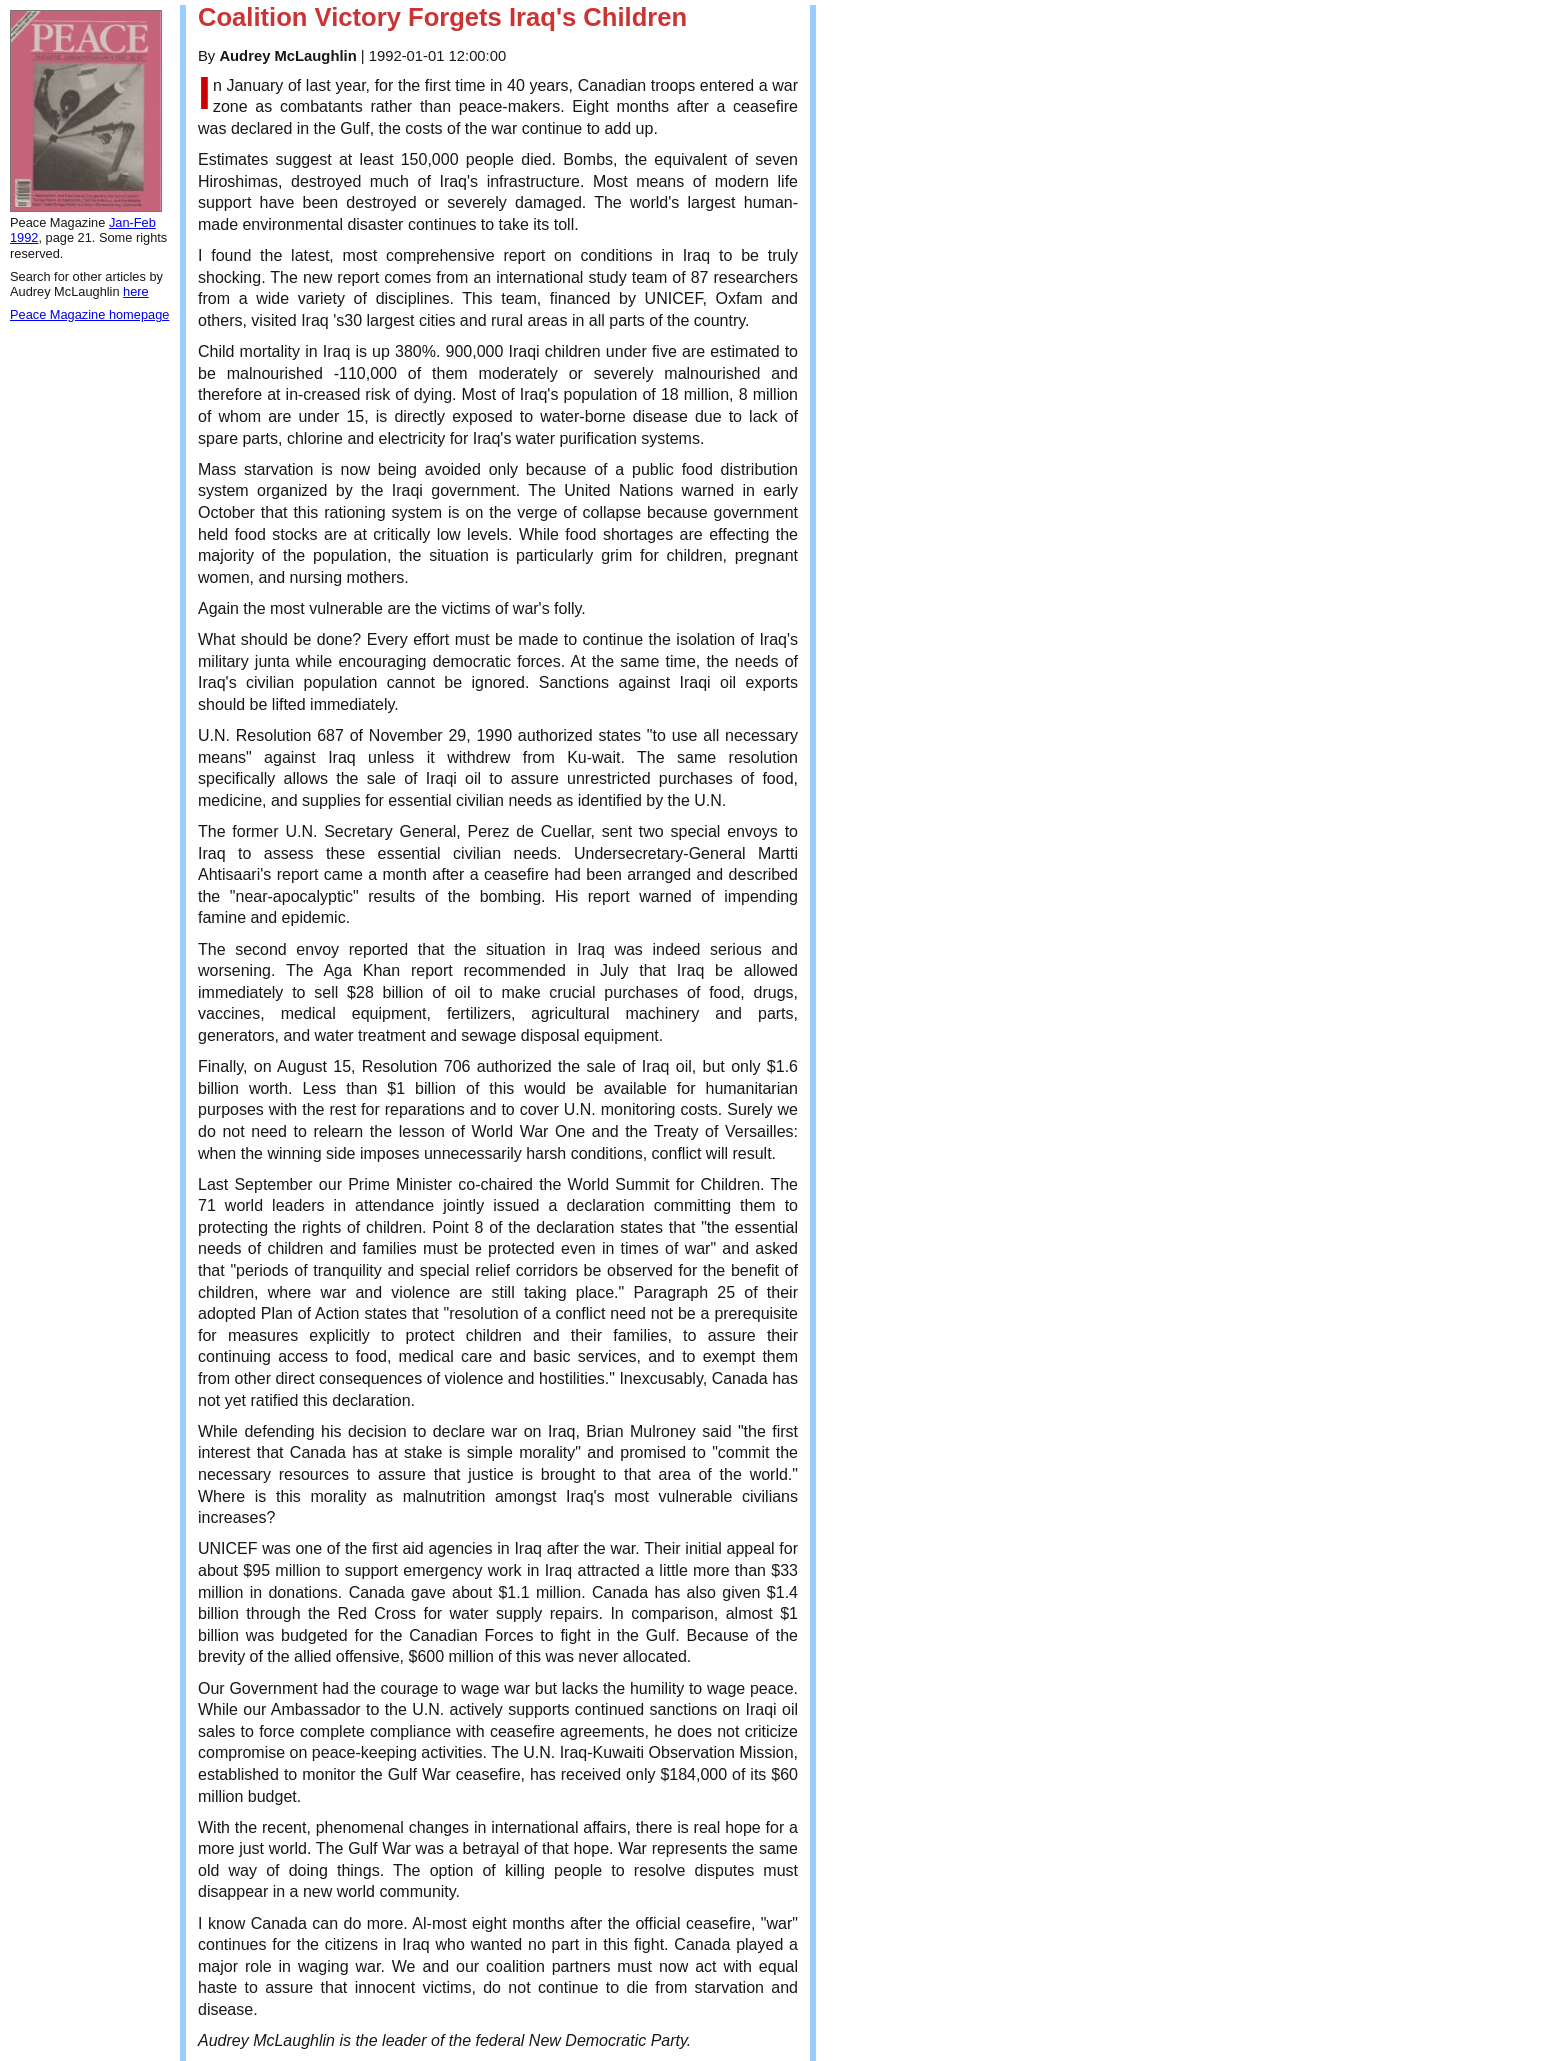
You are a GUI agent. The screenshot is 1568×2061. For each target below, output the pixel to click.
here (136, 291)
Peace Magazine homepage (89, 314)
